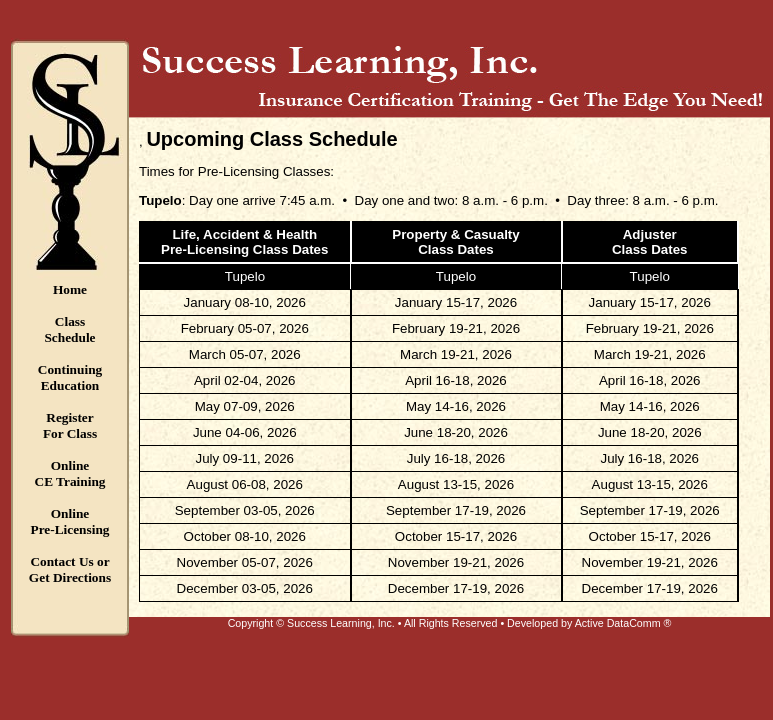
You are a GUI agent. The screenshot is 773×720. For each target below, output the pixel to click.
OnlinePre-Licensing (70, 521)
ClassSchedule (69, 329)
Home (70, 289)
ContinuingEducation (70, 377)
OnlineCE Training (70, 473)
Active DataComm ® (623, 623)
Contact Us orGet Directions (70, 569)
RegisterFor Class (70, 425)
